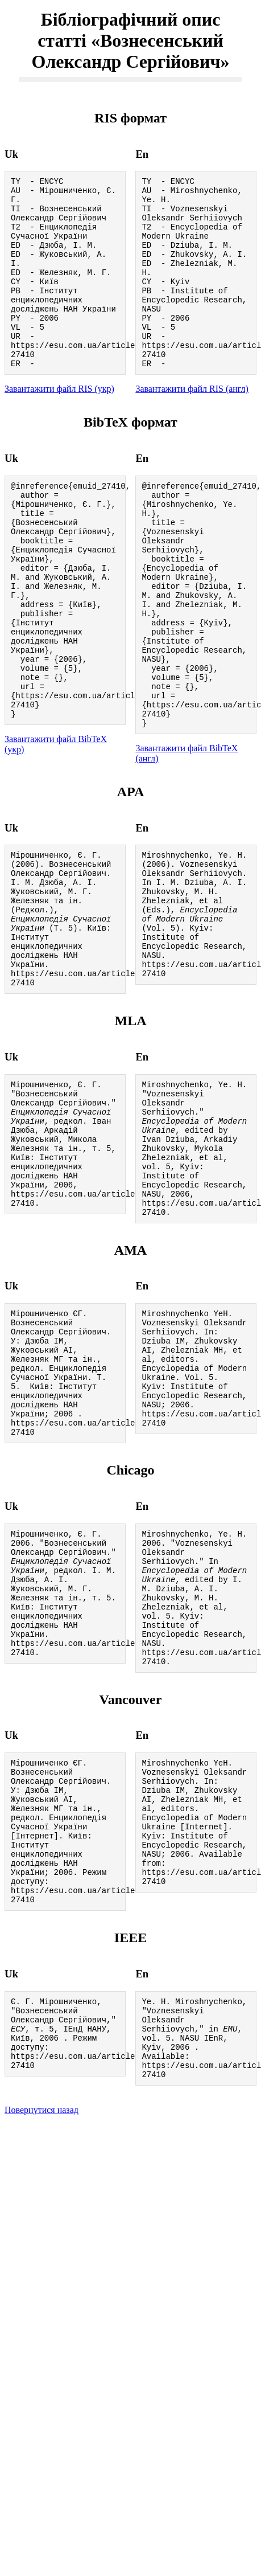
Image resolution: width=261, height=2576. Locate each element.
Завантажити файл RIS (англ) (191, 424)
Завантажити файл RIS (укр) (59, 424)
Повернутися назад (41, 2335)
